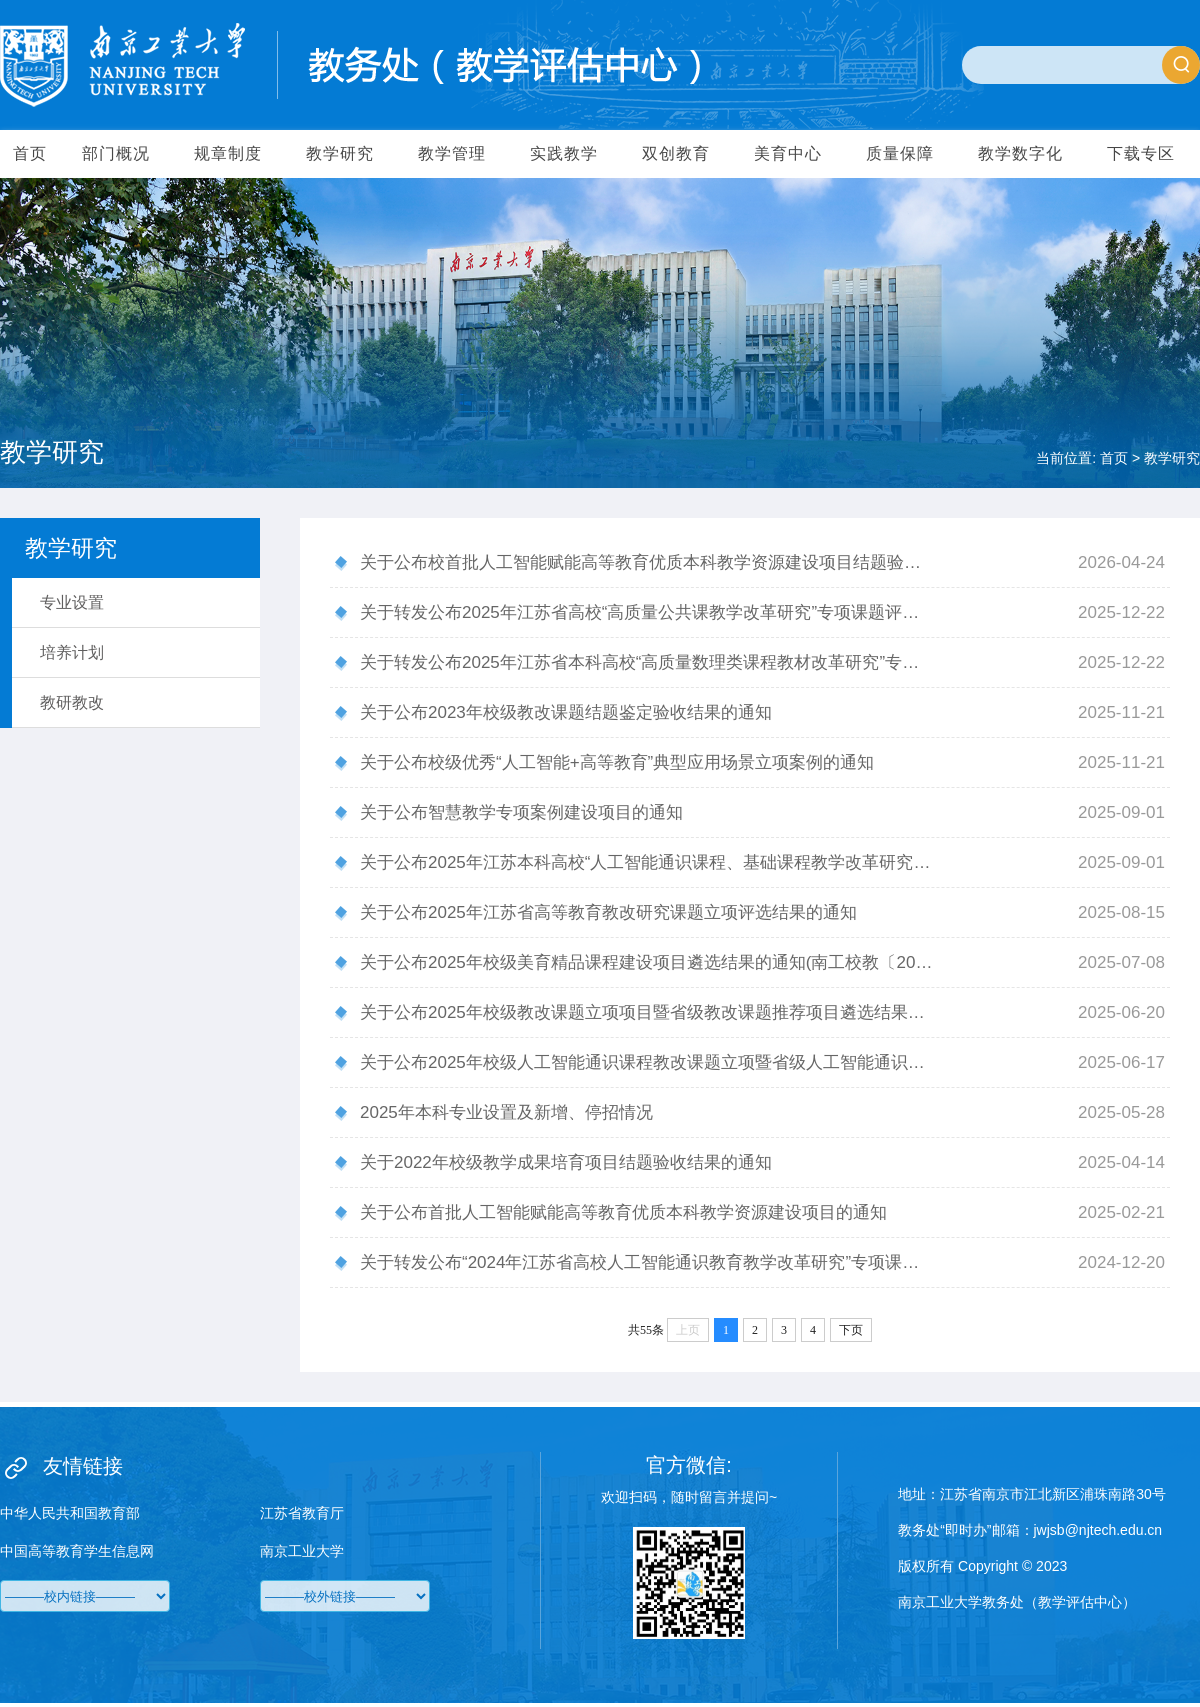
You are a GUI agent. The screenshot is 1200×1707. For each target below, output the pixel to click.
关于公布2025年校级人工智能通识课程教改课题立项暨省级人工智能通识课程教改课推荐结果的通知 (647, 1062)
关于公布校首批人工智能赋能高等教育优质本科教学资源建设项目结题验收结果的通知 (647, 562)
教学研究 (340, 153)
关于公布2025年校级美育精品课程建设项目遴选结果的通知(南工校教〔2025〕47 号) (647, 962)
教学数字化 (1020, 153)
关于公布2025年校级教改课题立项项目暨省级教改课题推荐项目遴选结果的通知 (647, 1012)
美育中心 (788, 153)
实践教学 (564, 153)
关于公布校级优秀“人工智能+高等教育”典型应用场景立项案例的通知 (617, 762)
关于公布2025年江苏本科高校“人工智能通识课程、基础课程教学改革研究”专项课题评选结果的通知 (647, 862)
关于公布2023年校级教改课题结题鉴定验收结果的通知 (566, 712)
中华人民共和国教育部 (70, 1513)
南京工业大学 (302, 1551)
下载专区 (1141, 153)
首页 (30, 153)
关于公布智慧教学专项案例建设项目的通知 (521, 812)
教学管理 (452, 153)
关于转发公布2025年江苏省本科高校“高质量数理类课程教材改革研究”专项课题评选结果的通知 (647, 662)
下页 (851, 1330)
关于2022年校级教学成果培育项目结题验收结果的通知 (566, 1162)
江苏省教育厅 (302, 1513)
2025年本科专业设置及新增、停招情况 (506, 1112)
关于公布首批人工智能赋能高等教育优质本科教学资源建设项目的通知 (623, 1212)
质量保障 (900, 153)
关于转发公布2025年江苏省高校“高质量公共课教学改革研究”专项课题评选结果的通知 (647, 612)
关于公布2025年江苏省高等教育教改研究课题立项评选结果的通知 (608, 912)
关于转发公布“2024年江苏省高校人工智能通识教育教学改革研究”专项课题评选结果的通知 (647, 1262)
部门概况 (116, 153)
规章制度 (228, 153)
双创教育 (676, 153)
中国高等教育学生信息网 (77, 1551)
